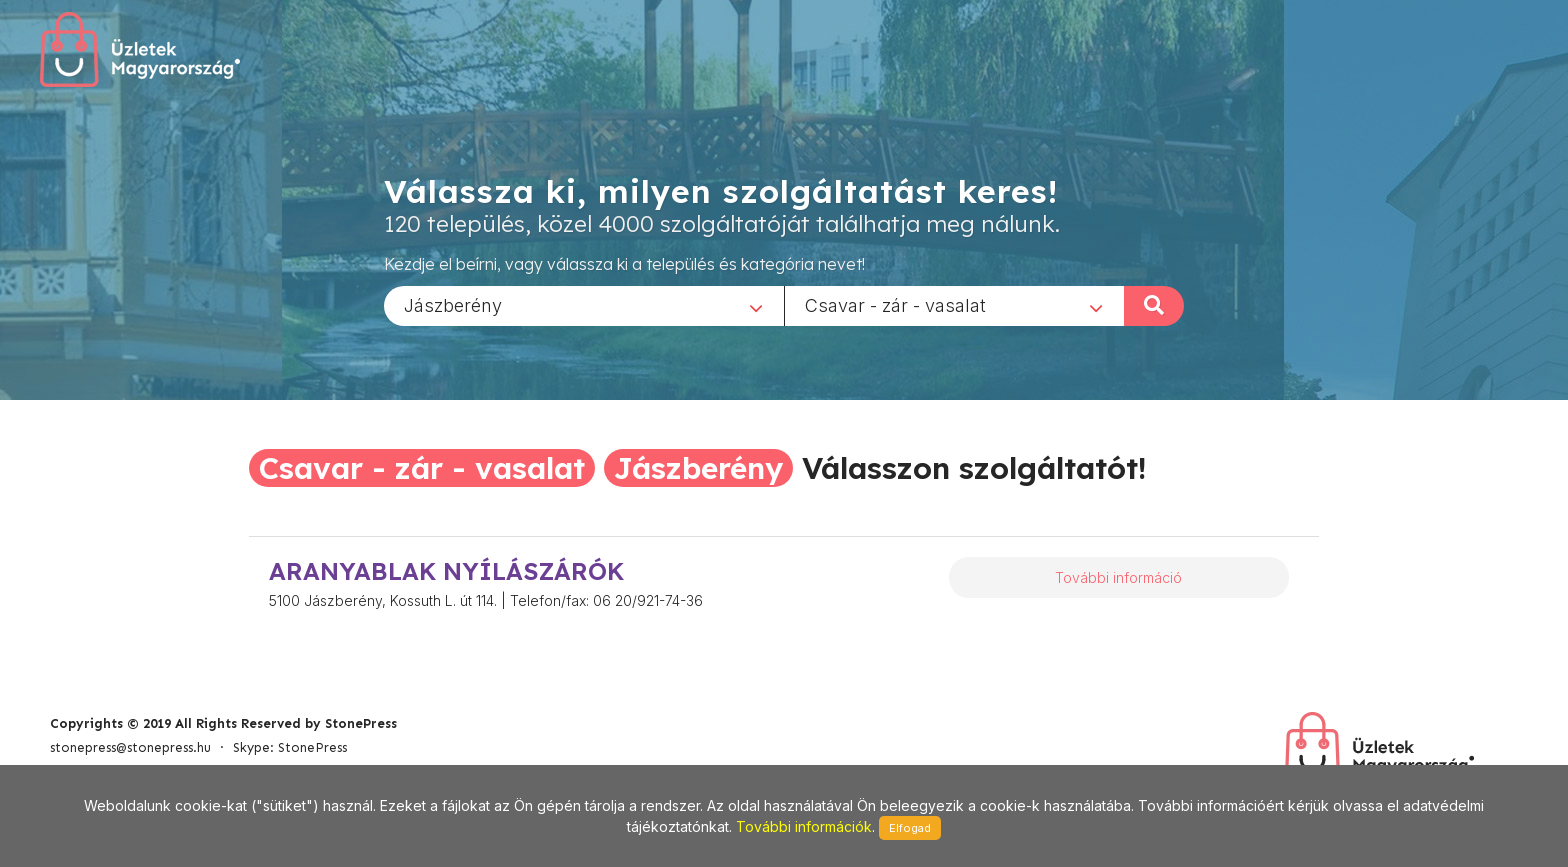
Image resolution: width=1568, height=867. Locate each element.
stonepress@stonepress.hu (130, 747)
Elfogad (910, 828)
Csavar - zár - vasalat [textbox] (895, 304)
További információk (804, 826)
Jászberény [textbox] (453, 304)
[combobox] (584, 305)
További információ (1118, 577)
